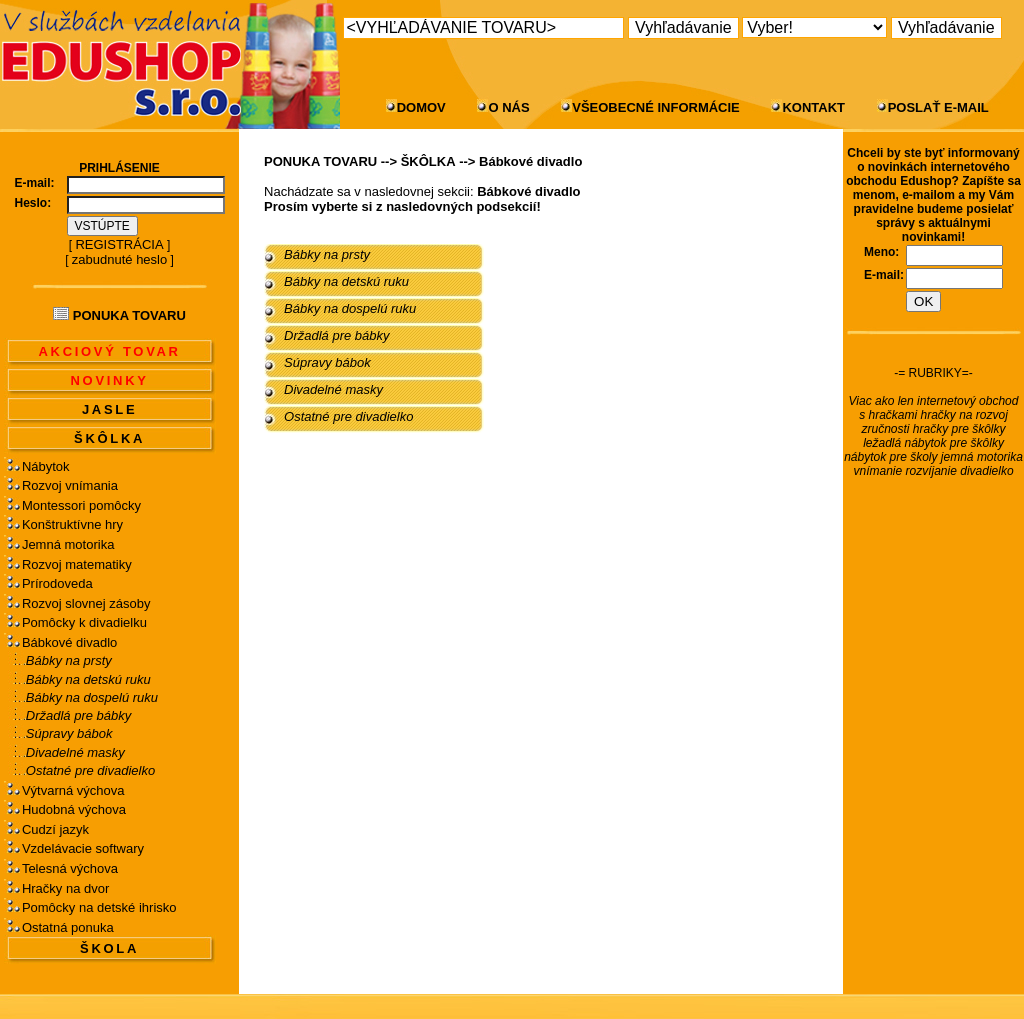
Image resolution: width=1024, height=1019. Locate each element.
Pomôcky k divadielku (84, 622)
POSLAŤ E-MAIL (938, 107)
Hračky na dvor (65, 888)
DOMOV (421, 107)
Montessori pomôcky (81, 505)
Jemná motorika (68, 544)
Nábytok (46, 466)
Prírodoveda (57, 583)
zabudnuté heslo (119, 259)
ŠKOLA (109, 948)
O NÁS (508, 107)
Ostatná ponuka (68, 927)
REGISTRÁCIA (119, 244)
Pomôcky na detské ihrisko (99, 907)
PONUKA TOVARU (320, 161)
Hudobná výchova (74, 809)
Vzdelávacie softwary (83, 848)
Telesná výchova (70, 868)
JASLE (109, 409)
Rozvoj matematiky (77, 564)
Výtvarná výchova (73, 790)
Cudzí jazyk (55, 829)
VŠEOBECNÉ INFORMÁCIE (656, 107)
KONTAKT (813, 107)
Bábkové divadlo (69, 642)
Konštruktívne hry (72, 524)
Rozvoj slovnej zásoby (86, 603)
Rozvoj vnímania (70, 485)
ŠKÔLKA (109, 438)
